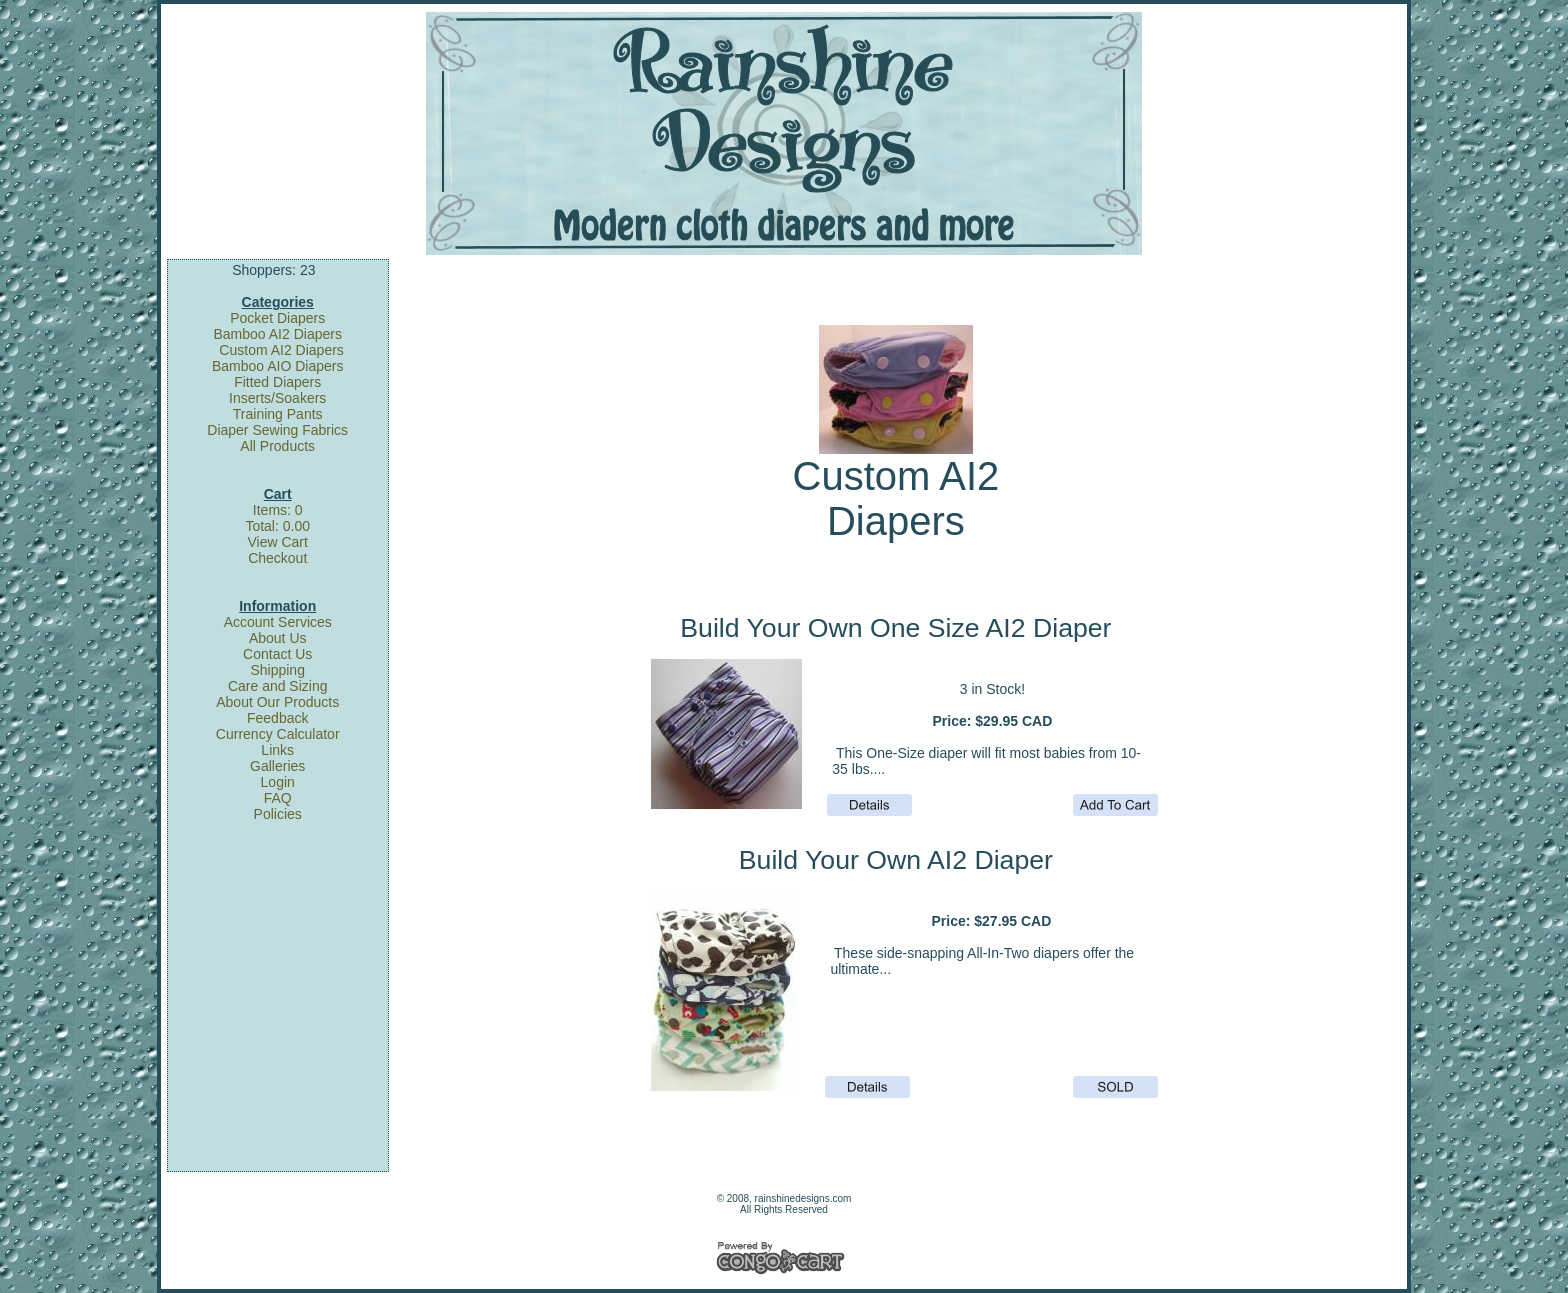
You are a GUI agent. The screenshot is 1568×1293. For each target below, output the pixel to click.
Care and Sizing (278, 686)
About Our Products (277, 702)
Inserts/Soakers (277, 398)
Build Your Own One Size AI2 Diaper (895, 628)
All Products (277, 446)
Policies (278, 814)
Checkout (277, 558)
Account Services (278, 622)
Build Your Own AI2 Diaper (896, 860)
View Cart (277, 542)
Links (277, 750)
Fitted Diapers (277, 382)
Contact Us (277, 654)
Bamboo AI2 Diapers (278, 334)
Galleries (277, 766)
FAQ (278, 798)
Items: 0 (278, 510)
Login (278, 782)
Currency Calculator (278, 734)
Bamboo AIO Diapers (278, 366)
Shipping (277, 670)
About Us (278, 638)
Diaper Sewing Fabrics (277, 430)
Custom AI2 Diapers (281, 350)
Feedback (277, 718)
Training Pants (278, 414)
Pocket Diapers (277, 318)
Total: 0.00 (277, 526)
